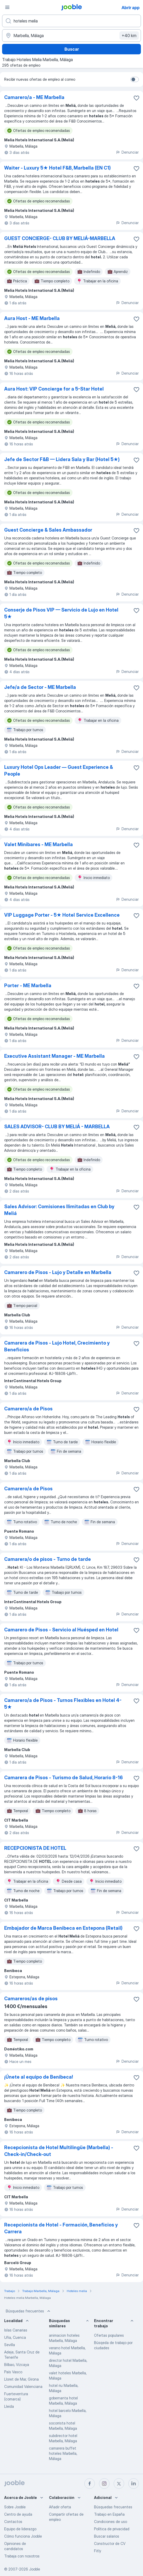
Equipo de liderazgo (20, 2529)
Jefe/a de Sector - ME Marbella (40, 687)
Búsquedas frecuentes (28, 2311)
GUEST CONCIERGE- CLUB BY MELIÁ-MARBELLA (59, 238)
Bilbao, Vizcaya (16, 2364)
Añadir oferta (60, 2507)
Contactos (13, 2521)
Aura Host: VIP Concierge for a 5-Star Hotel (54, 389)
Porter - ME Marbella (27, 985)
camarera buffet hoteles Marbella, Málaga (63, 2453)
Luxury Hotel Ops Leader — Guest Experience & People (58, 770)
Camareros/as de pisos (31, 1998)
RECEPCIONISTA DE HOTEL (35, 1848)
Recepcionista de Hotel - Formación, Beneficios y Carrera (61, 2228)
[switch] (134, 79)
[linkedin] (133, 2483)
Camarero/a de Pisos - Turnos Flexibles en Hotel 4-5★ (63, 1703)
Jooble (34, 2569)
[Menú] (7, 7)
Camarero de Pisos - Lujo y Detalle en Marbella (57, 1272)
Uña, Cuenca (15, 2337)
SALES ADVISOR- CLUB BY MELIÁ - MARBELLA (57, 1126)
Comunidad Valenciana (23, 2386)
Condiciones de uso (110, 2521)
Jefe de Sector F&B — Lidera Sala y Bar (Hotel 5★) (62, 459)
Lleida (9, 2406)
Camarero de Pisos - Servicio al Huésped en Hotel (61, 1629)
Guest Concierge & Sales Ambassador (48, 530)
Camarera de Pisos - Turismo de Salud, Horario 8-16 (63, 1777)
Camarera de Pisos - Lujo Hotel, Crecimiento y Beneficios (57, 1346)
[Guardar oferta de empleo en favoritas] (136, 97)
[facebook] (89, 2483)
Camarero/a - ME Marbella (34, 97)
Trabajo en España (109, 2514)
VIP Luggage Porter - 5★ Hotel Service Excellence (62, 915)
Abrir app (131, 7)
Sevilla (9, 2344)
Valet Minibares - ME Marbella (38, 844)
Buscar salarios (106, 2536)
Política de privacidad (111, 2529)
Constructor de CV (109, 2543)
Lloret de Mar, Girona (21, 2379)
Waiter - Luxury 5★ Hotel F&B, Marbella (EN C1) (57, 168)
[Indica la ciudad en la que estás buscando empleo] (71, 35)
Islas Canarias (15, 2330)
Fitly (97, 2551)
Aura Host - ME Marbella (32, 318)
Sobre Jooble (15, 2507)
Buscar (71, 49)
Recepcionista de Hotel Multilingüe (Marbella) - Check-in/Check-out (58, 2151)
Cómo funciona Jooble (23, 2536)
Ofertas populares (109, 2335)
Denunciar (127, 152)
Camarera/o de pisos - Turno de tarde (47, 1559)
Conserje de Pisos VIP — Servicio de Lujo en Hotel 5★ (61, 613)
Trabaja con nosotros (22, 2556)
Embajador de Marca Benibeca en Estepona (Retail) (63, 1928)
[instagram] (104, 2483)
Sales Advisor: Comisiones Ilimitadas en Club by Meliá (59, 1210)
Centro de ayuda (18, 2514)
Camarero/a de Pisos (28, 1408)
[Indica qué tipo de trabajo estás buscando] (71, 21)
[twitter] (119, 2483)
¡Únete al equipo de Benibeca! (38, 2077)
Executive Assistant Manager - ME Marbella (54, 1056)
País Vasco (13, 2372)
